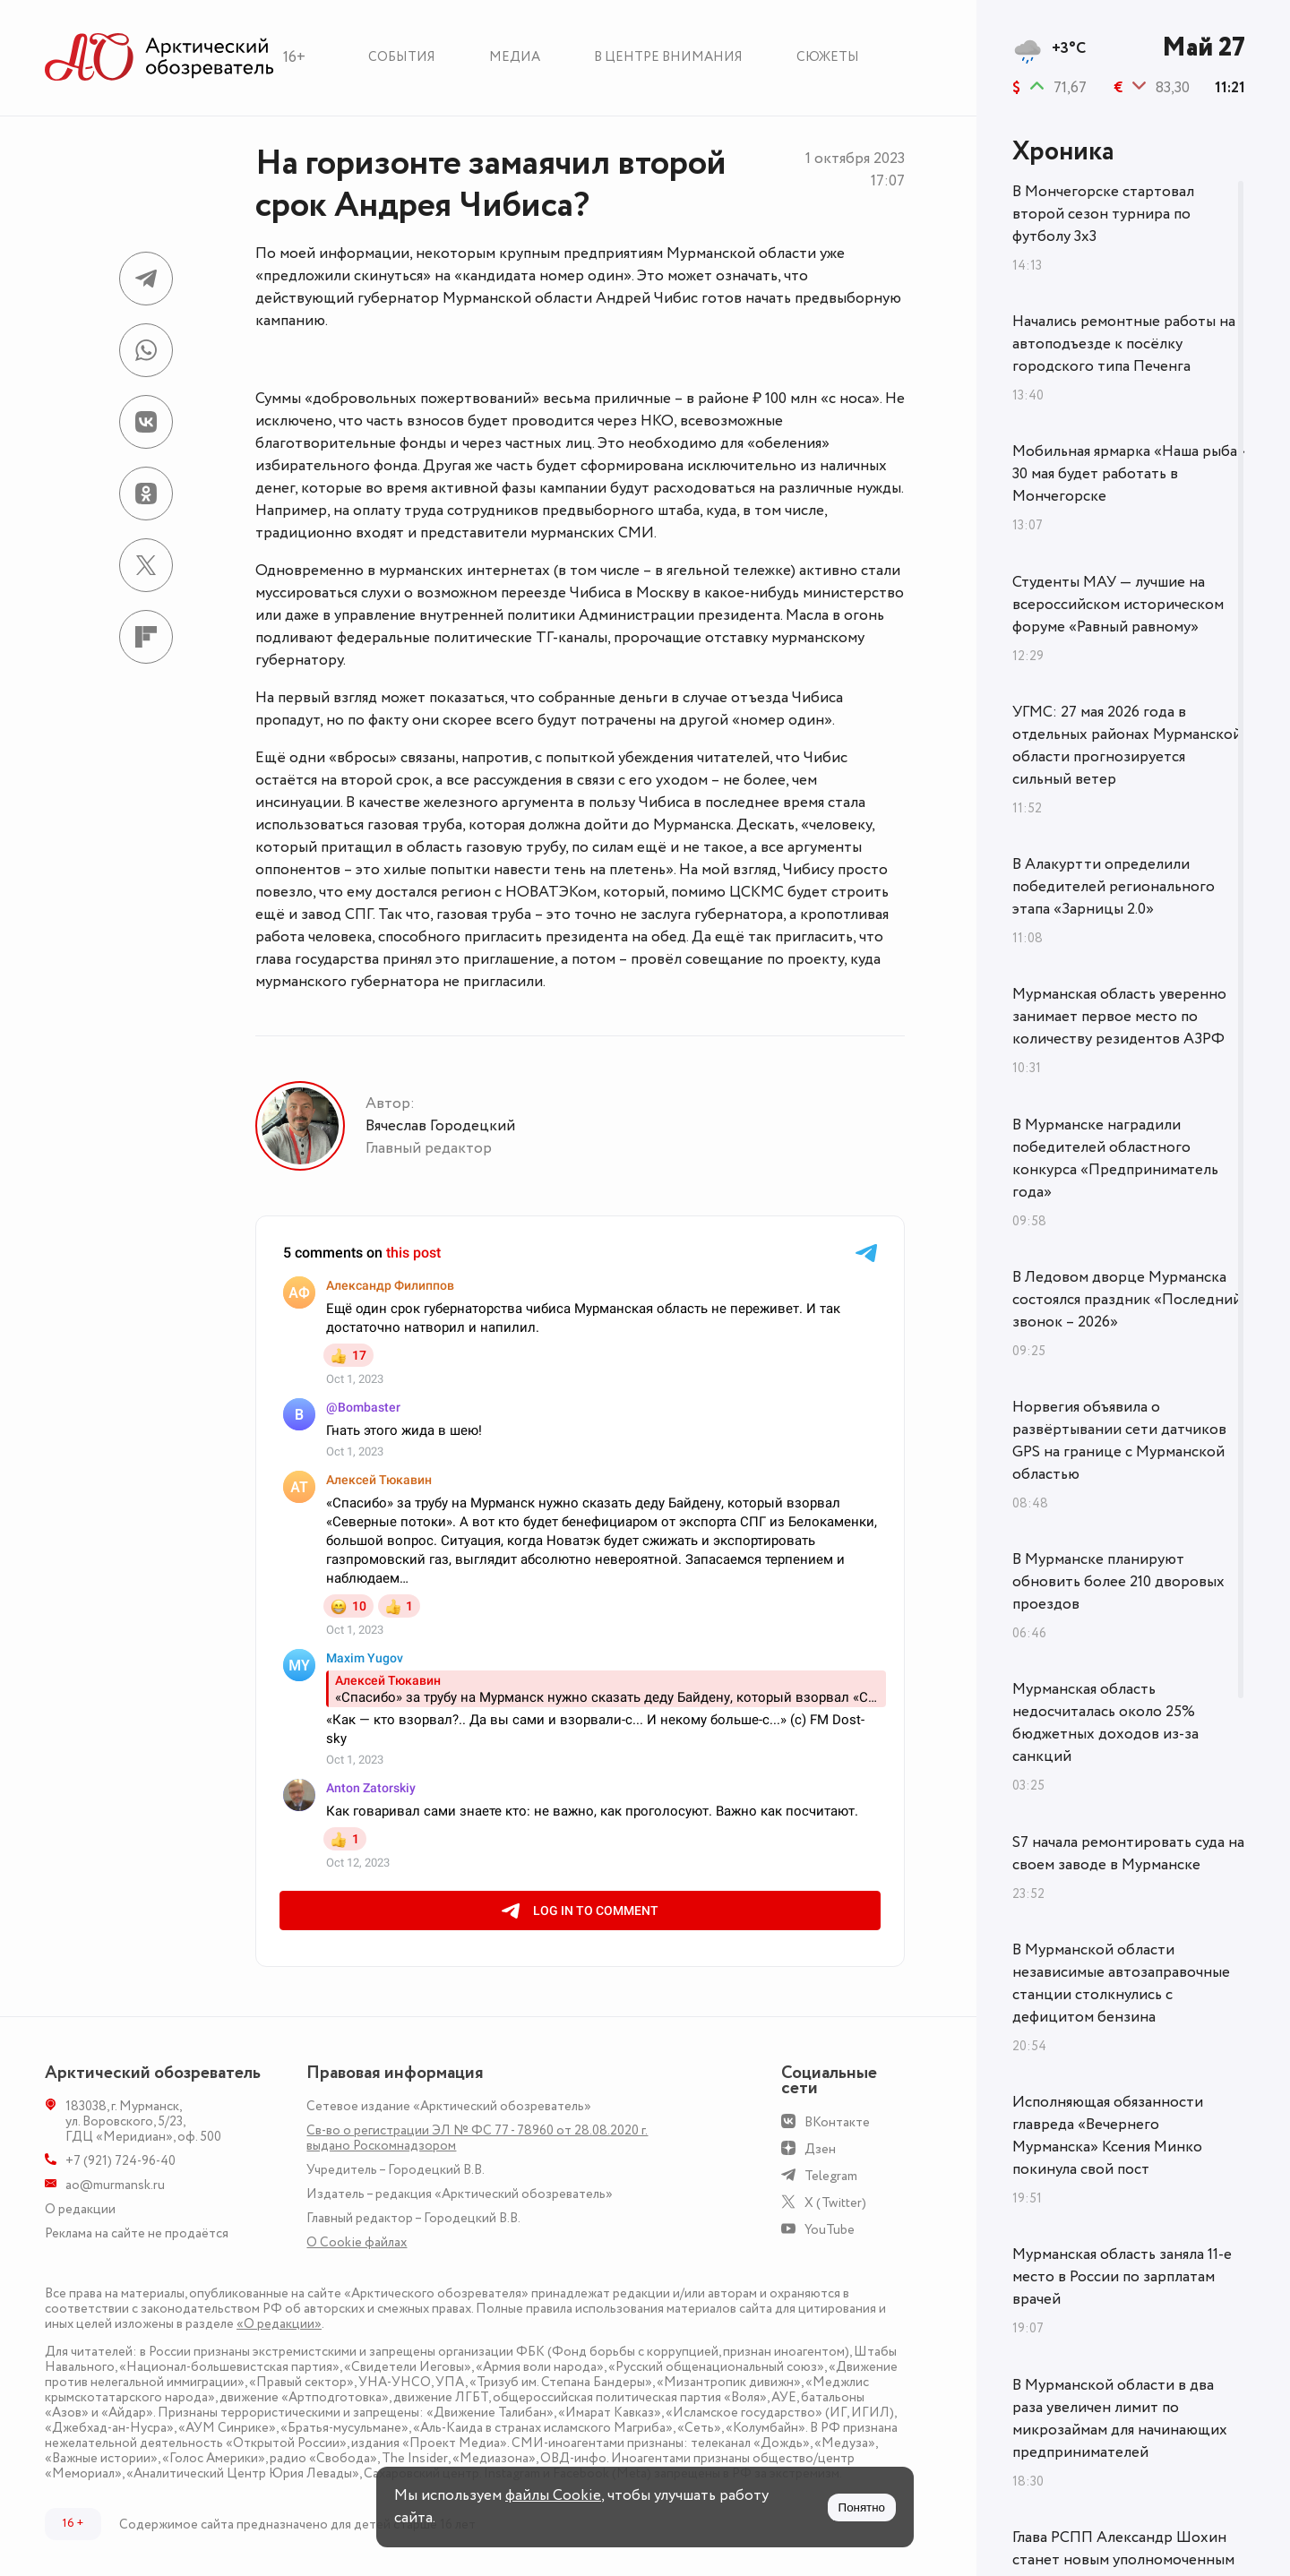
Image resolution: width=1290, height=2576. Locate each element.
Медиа (514, 56)
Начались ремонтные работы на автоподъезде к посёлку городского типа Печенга (1123, 344)
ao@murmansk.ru (115, 2185)
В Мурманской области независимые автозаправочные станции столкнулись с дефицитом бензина (1121, 1983)
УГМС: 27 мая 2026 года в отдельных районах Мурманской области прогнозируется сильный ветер (1127, 745)
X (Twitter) (835, 2203)
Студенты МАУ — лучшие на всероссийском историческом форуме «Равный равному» (1118, 604)
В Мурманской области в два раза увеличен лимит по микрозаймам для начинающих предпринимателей (1119, 2418)
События (401, 56)
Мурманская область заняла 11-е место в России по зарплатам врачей (1122, 2277)
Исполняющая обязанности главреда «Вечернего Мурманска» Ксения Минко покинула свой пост (1107, 2135)
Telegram (830, 2176)
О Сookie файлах (356, 2242)
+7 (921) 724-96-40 (120, 2160)
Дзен (820, 2149)
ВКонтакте (837, 2122)
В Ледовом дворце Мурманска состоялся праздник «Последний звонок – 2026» (1127, 1300)
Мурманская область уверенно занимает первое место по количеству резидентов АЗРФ (1119, 1016)
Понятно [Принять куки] (861, 2507)
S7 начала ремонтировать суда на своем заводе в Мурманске (1128, 1854)
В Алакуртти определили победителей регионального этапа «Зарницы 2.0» (1113, 887)
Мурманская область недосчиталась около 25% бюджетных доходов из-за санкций (1105, 1723)
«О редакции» (279, 2323)
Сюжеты (827, 56)
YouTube (829, 2229)
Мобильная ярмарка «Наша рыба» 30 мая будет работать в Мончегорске (1128, 474)
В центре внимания (668, 56)
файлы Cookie (553, 2495)
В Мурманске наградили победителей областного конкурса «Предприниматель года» (1115, 1158)
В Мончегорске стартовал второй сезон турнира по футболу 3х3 (1103, 214)
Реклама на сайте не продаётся (136, 2233)
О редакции (80, 2209)
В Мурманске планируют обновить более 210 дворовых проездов (1118, 1582)
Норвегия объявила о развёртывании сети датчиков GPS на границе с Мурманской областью (1119, 1440)
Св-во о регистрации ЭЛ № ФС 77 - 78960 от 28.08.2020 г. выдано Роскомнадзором (477, 2138)
